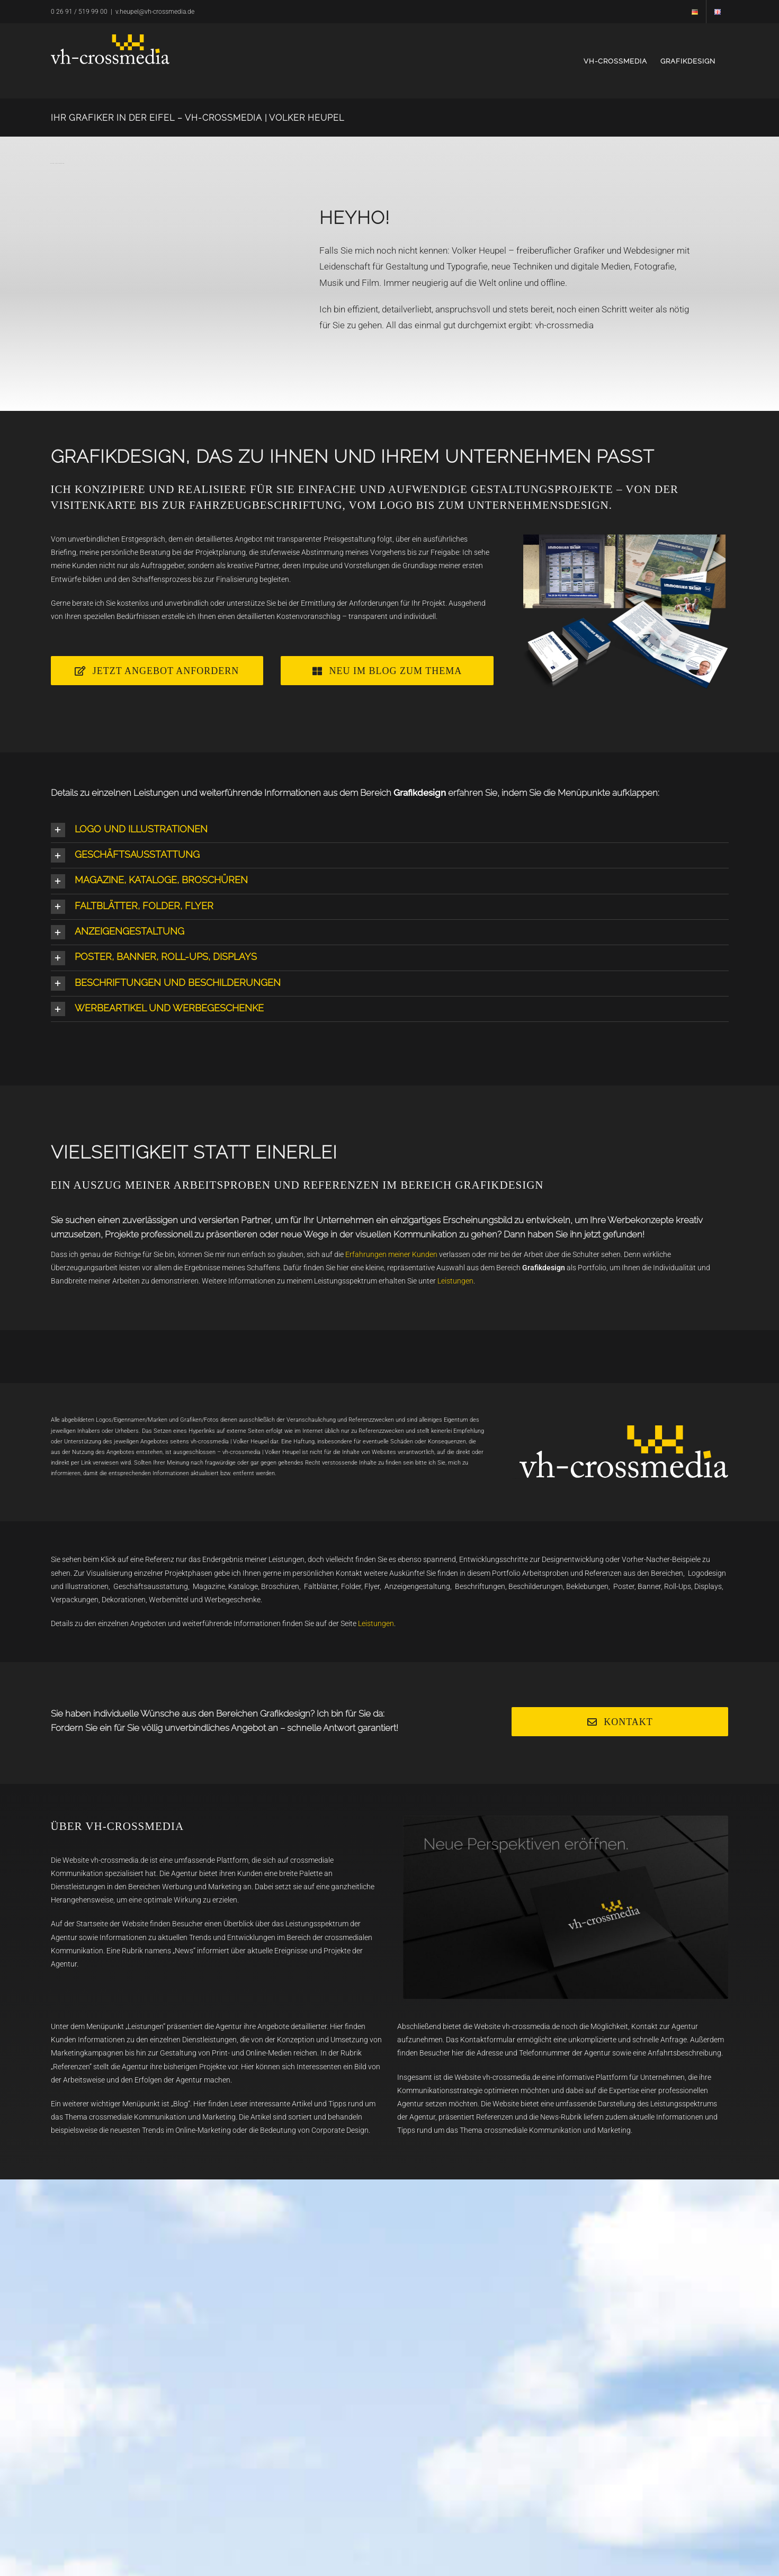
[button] (390, 830)
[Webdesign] (387, 670)
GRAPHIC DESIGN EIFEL (516, 1478)
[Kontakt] (620, 1721)
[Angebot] (157, 670)
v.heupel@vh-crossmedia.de (154, 11)
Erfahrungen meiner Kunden (391, 1254)
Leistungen (455, 1281)
